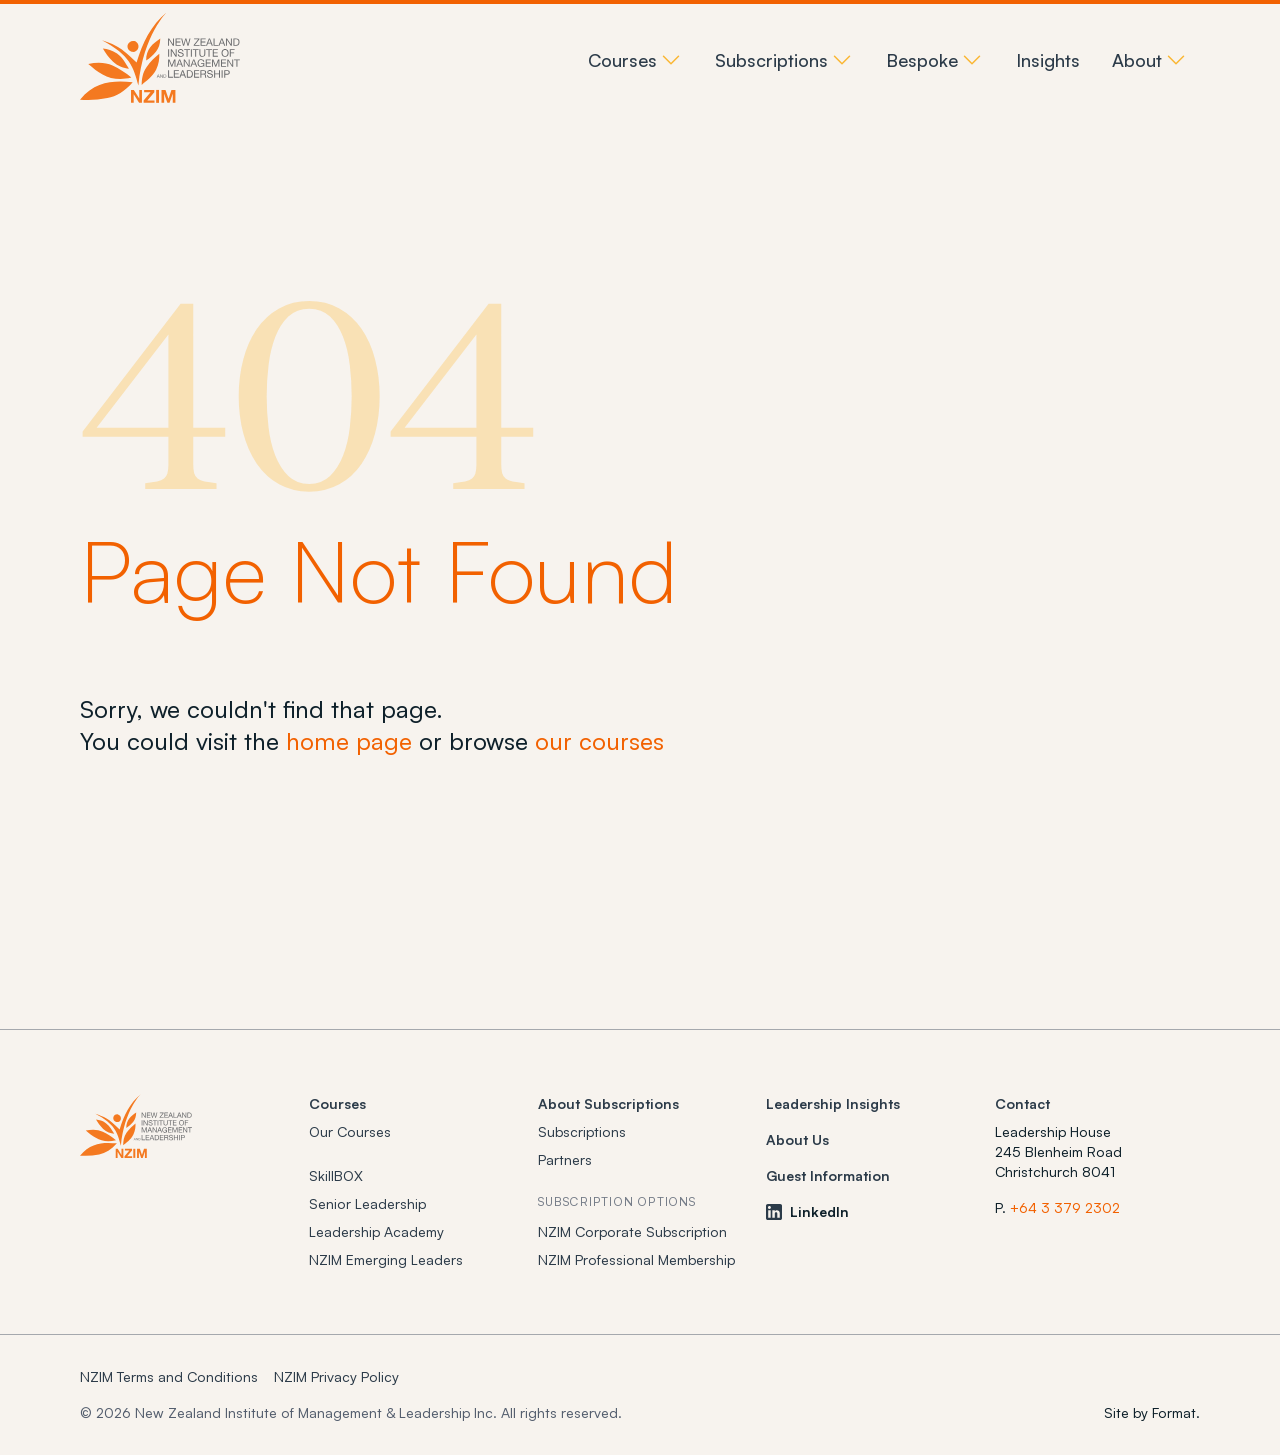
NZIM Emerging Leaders (386, 1259)
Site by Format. (1152, 1412)
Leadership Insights (833, 1103)
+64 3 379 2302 (1065, 1207)
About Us (797, 1139)
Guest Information (828, 1175)
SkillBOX (336, 1175)
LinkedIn (807, 1211)
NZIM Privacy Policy (336, 1376)
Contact (1022, 1103)
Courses (337, 1103)
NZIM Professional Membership (636, 1259)
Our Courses (350, 1131)
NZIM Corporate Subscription (632, 1231)
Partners (565, 1159)
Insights (1048, 60)
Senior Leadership (367, 1203)
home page (349, 741)
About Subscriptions (608, 1103)
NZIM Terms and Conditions (169, 1376)
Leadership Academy (376, 1231)
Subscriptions (582, 1131)
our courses (599, 741)
